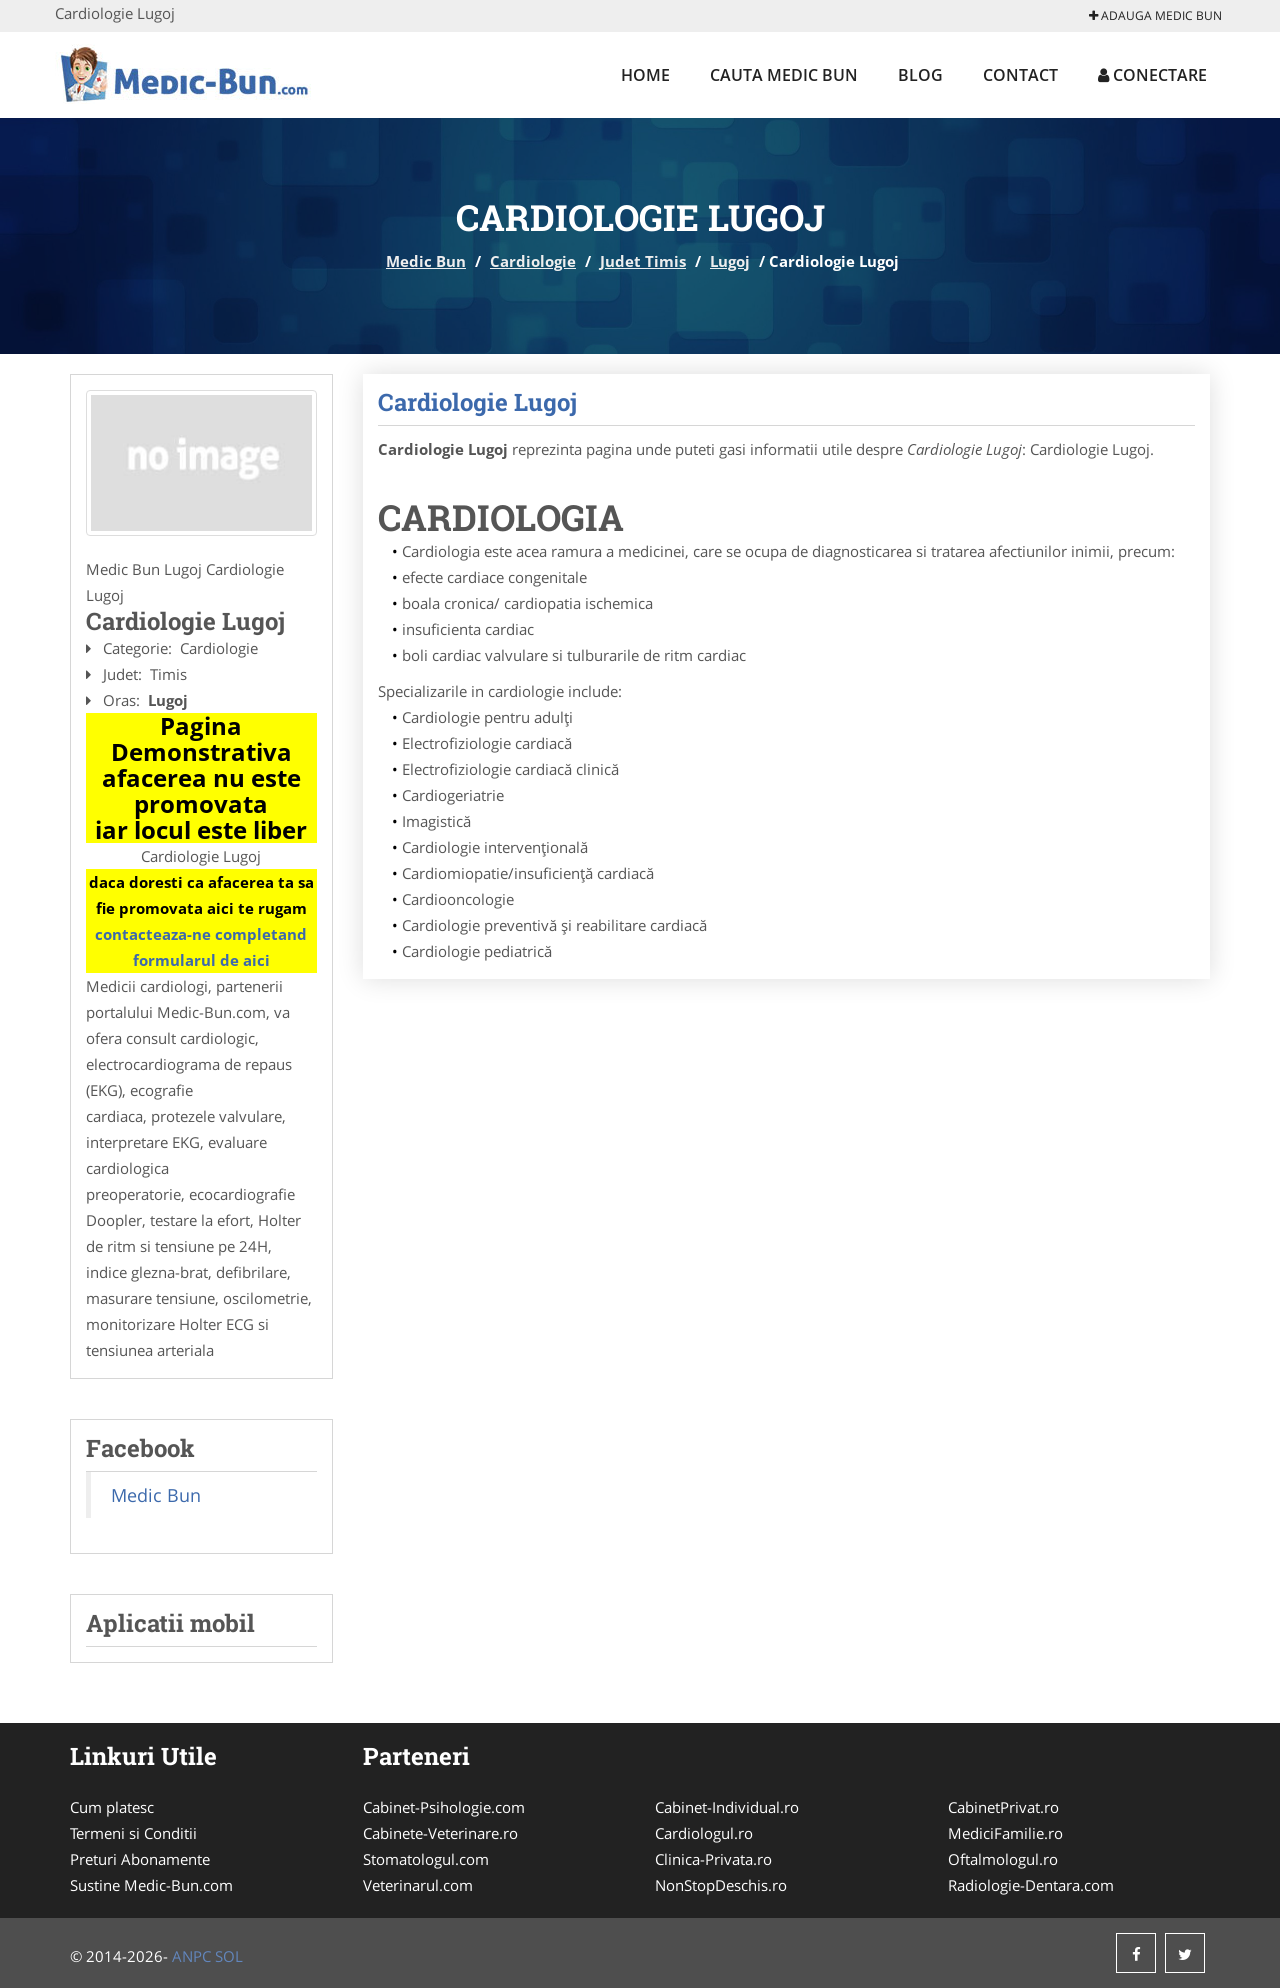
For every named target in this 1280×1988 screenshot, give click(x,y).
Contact (1020, 75)
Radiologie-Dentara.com (1031, 1885)
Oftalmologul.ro (1003, 1859)
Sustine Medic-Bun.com (151, 1885)
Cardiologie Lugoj (477, 402)
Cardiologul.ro (704, 1833)
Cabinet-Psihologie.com (444, 1807)
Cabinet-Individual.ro (727, 1807)
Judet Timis (643, 261)
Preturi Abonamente (140, 1859)
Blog (920, 75)
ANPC (191, 1956)
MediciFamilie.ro (1005, 1833)
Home (645, 75)
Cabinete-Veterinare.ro (440, 1833)
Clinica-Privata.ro (713, 1859)
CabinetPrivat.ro (1003, 1807)
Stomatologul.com (426, 1859)
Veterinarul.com (418, 1885)
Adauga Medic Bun (1155, 15)
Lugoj (730, 261)
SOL (229, 1956)
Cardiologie (533, 261)
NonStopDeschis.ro (721, 1885)
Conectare (1152, 75)
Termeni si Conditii (133, 1833)
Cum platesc (112, 1807)
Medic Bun (426, 261)
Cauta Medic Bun (784, 75)
